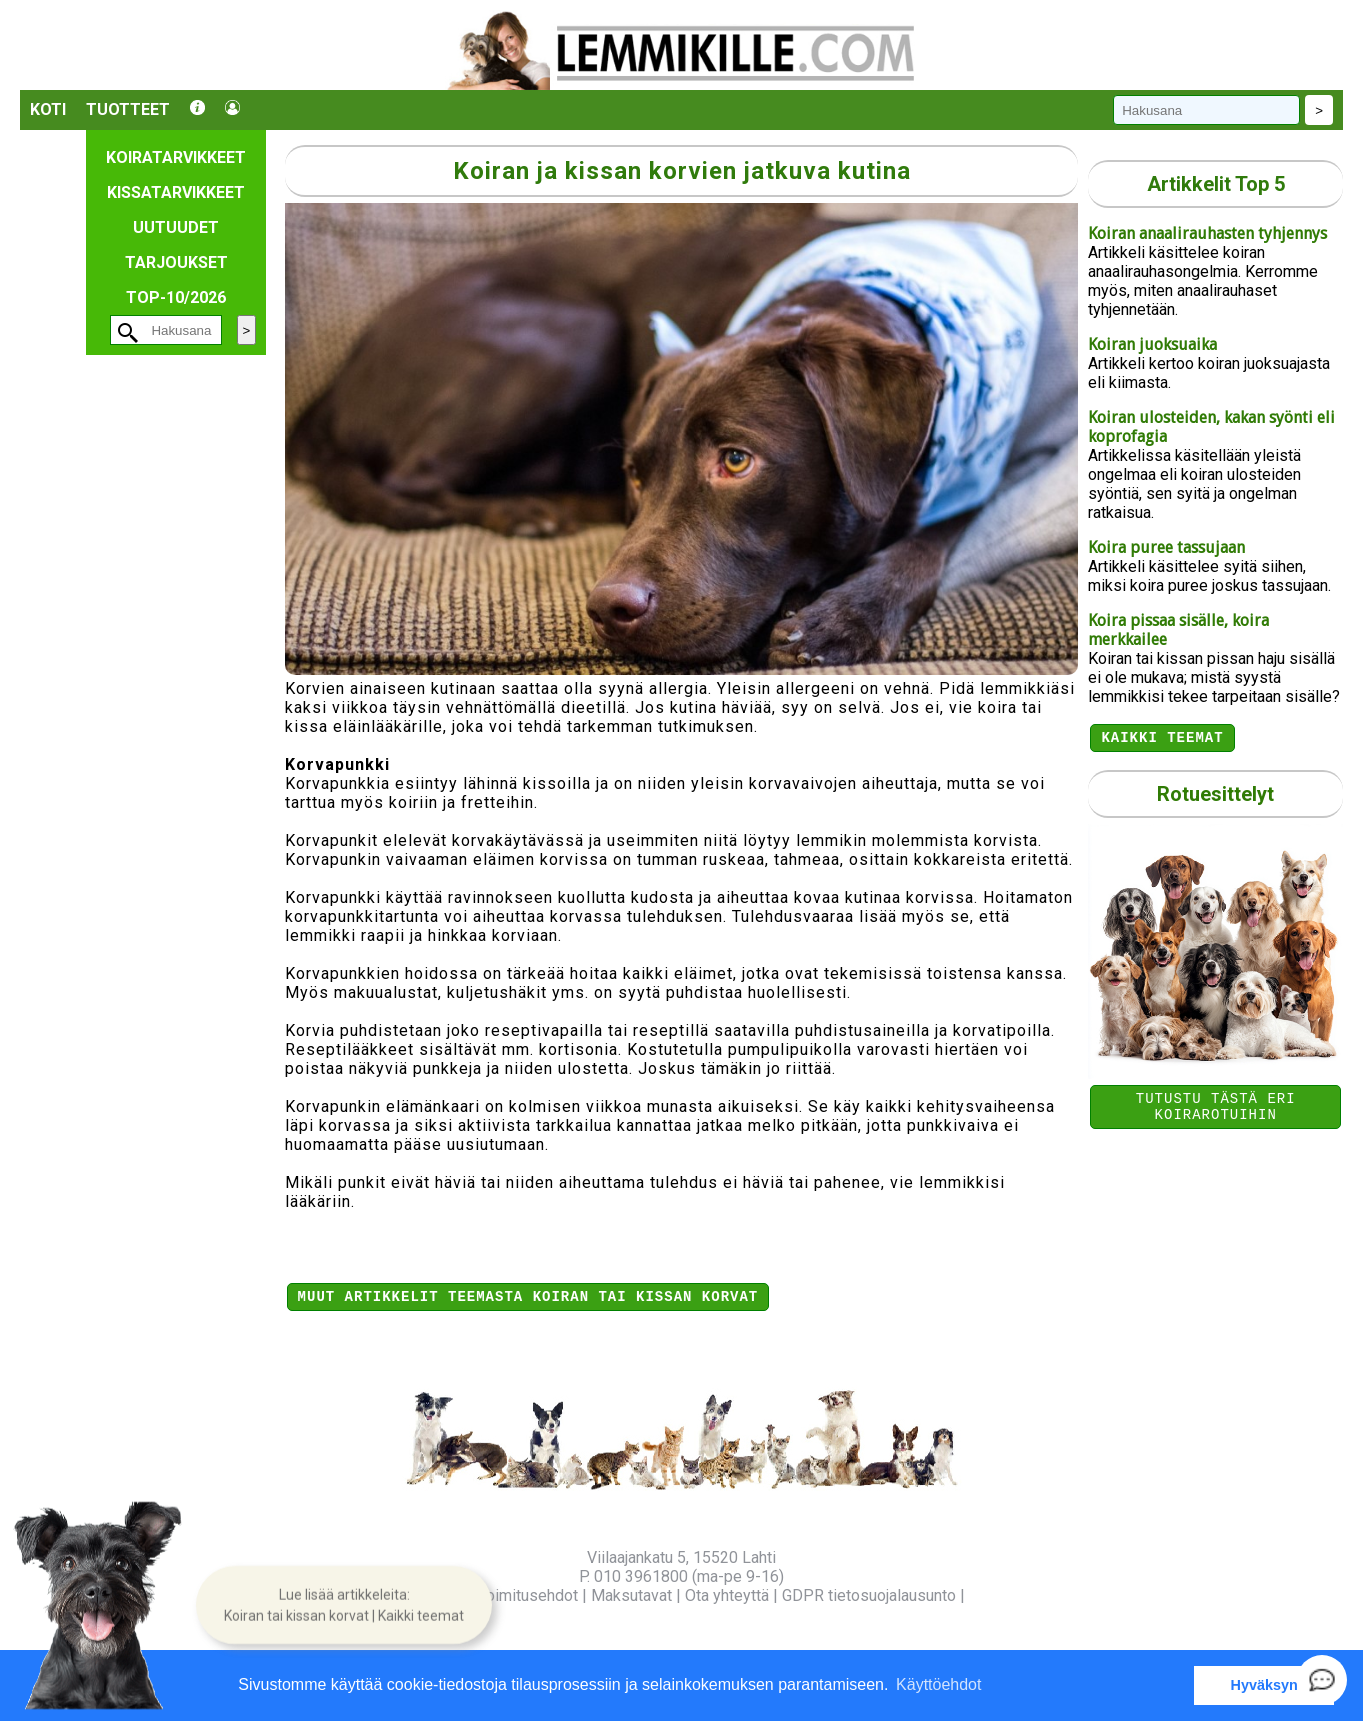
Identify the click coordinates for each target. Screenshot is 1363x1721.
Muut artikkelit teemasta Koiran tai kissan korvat (528, 1298)
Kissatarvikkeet (176, 192)
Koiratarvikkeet (176, 157)
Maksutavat (631, 1595)
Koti (48, 109)
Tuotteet (128, 109)
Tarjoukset (176, 262)
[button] (344, 1605)
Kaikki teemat (1162, 739)
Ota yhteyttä (727, 1595)
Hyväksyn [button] (1264, 1685)
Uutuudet (176, 227)
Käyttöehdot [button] (938, 1684)
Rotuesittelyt (1215, 797)
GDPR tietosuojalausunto (869, 1595)
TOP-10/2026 (176, 297)
